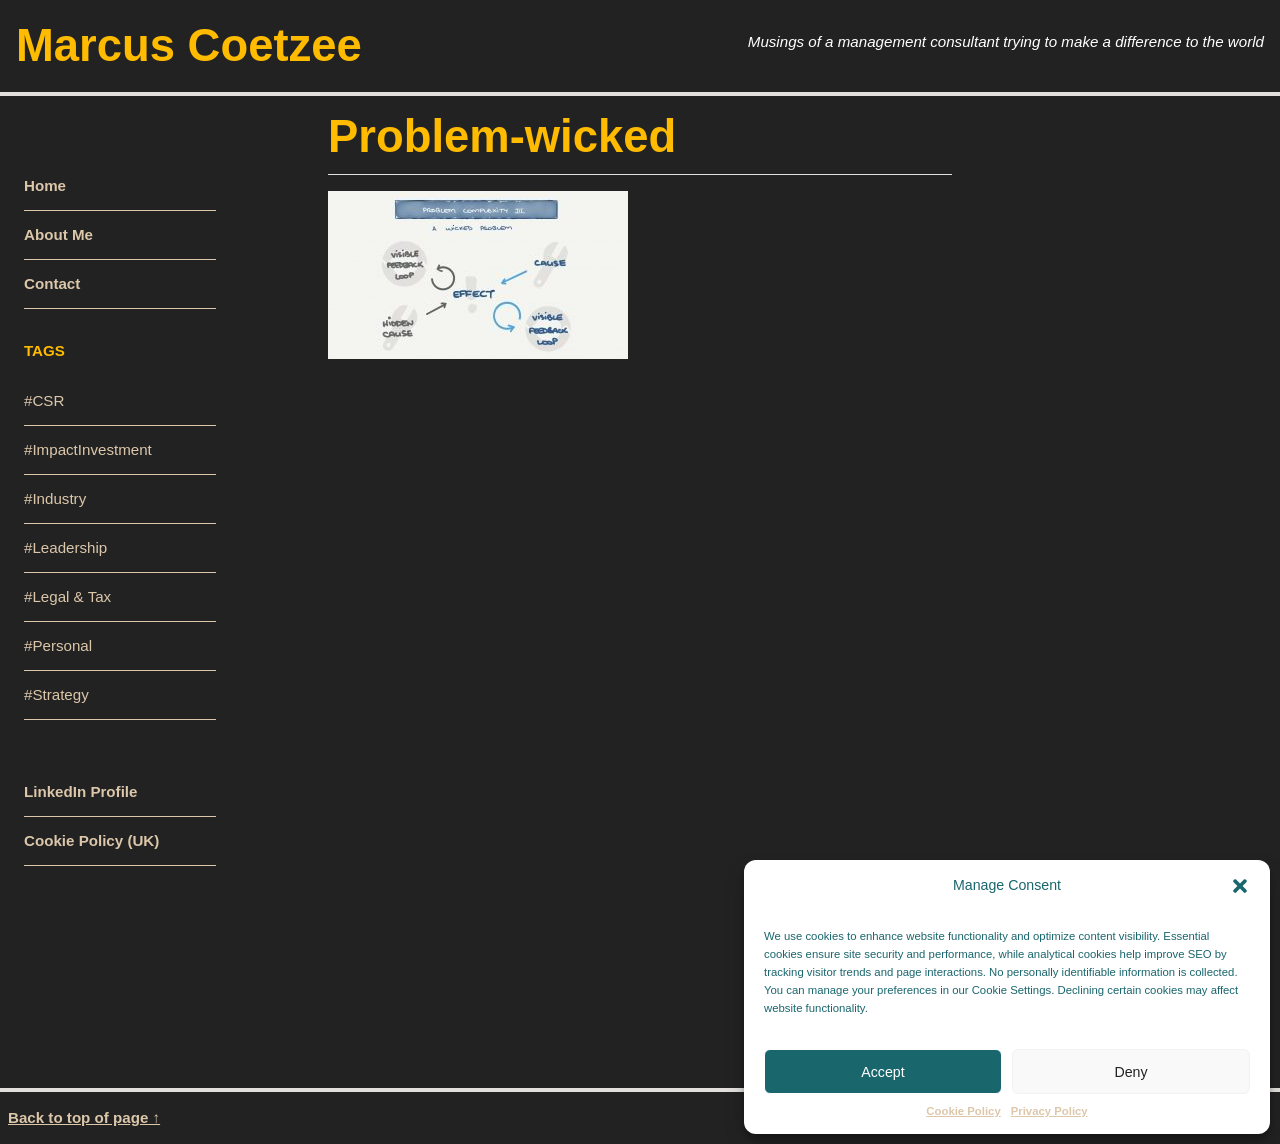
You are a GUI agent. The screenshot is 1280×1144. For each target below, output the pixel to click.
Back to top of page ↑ (84, 1117)
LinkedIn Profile (80, 791)
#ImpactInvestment (88, 449)
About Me (58, 234)
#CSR (44, 400)
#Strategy (56, 694)
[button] (1240, 885)
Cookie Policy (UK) (91, 840)
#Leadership (65, 547)
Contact (52, 283)
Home (45, 185)
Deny (1130, 1072)
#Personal (58, 645)
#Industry (55, 498)
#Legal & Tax (67, 596)
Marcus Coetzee (189, 45)
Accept (882, 1072)
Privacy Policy (1049, 1111)
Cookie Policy (963, 1111)
